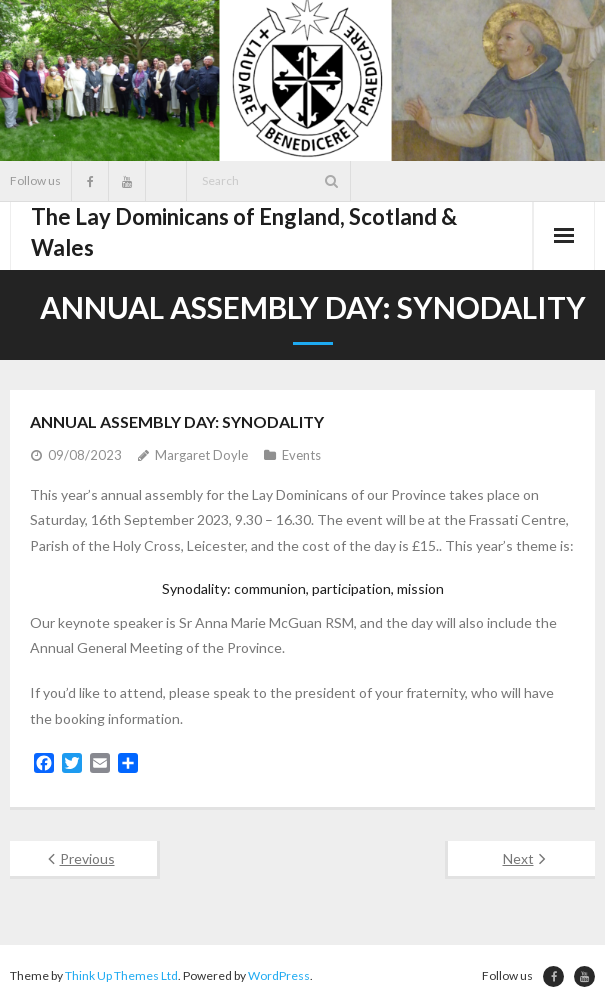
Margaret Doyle (201, 455)
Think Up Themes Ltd (121, 975)
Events (301, 455)
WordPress (279, 975)
